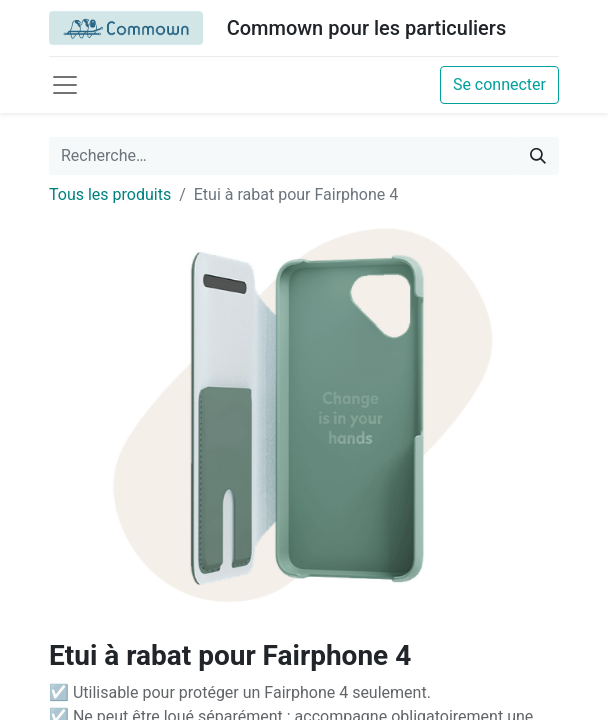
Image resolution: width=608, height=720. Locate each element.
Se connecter (499, 84)
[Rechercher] (538, 156)
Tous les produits (110, 194)
